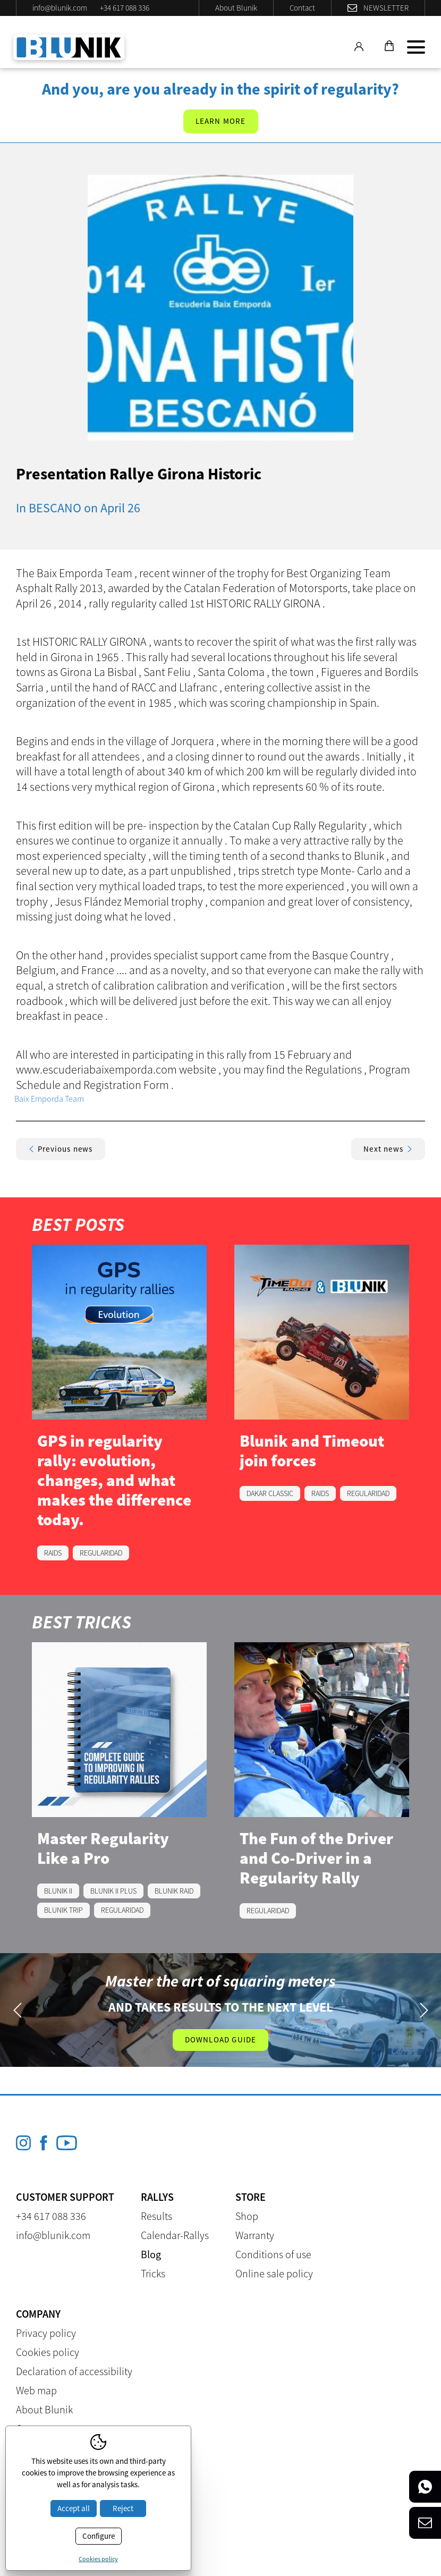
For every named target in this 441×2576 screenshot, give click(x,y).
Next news (388, 1149)
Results (156, 2216)
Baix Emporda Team (49, 1098)
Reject (123, 2508)
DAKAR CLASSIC (270, 1493)
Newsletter (386, 8)
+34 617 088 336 (124, 8)
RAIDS (53, 1553)
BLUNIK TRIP (63, 1910)
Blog (151, 2254)
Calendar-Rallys (175, 2235)
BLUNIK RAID (174, 1891)
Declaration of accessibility (74, 2371)
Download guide (221, 2039)
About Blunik (236, 8)
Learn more (221, 121)
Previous (17, 2010)
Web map (36, 2390)
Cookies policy (47, 2352)
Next (424, 2010)
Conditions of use (273, 2254)
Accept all (73, 2508)
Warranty (254, 2235)
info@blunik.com (59, 8)
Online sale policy (274, 2273)
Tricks (153, 2273)
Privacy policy (46, 2332)
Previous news (60, 1149)
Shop (246, 2216)
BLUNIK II (58, 1891)
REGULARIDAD (101, 1553)
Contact (302, 8)
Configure (98, 2536)
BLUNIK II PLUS (113, 1891)
